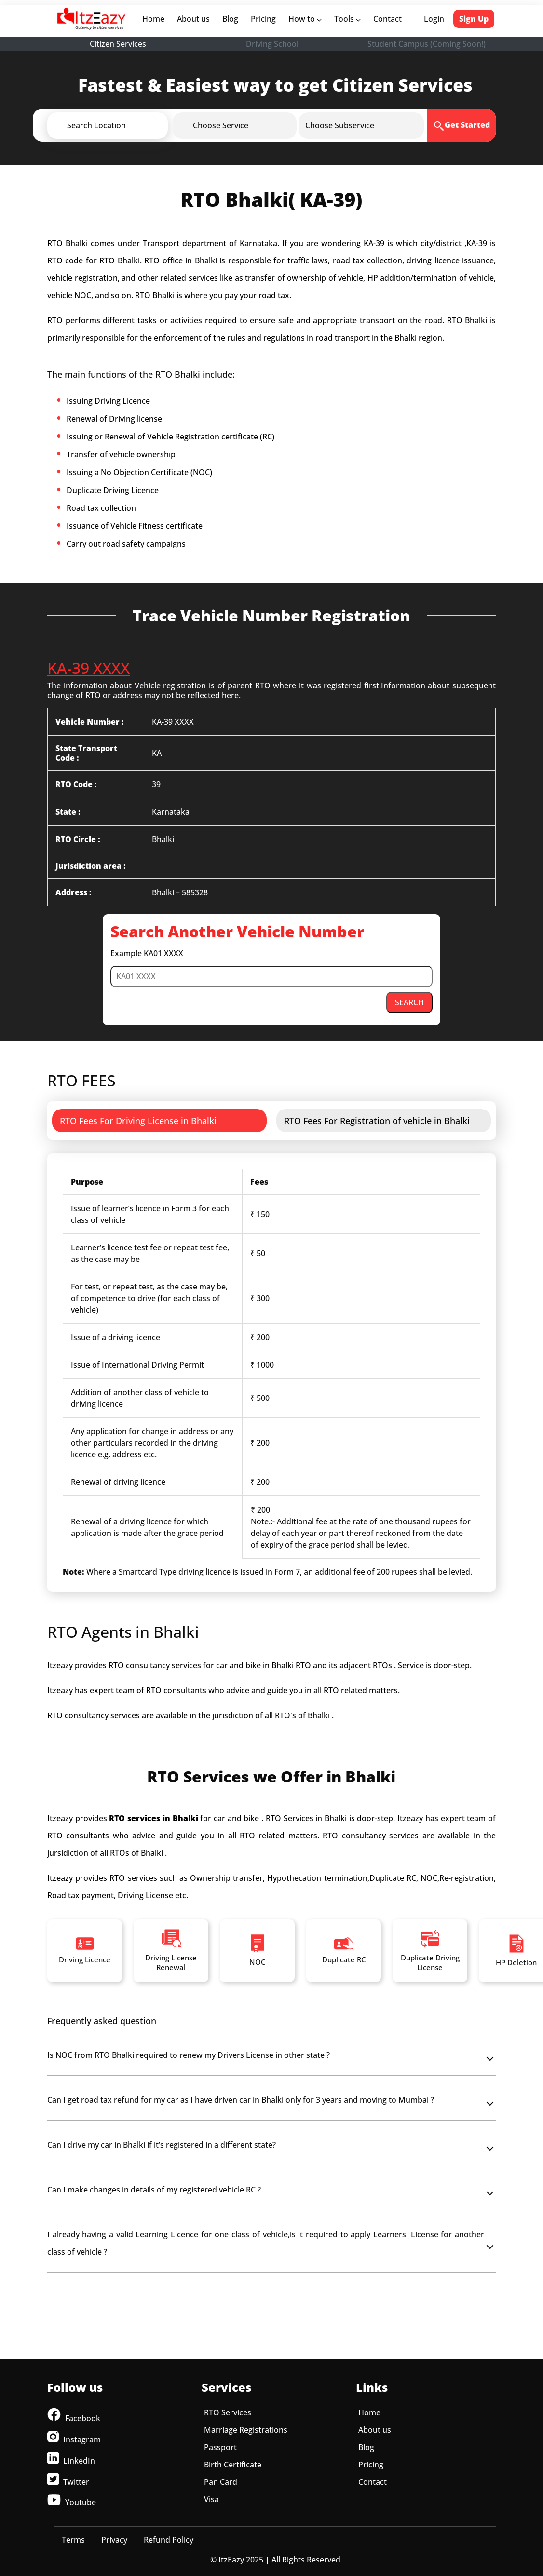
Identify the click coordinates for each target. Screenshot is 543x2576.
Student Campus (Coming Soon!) (426, 44)
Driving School (272, 44)
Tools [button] (347, 19)
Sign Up (474, 19)
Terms (73, 2540)
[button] (123, 125)
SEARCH (409, 1002)
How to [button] (305, 19)
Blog (230, 19)
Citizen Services (118, 44)
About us (195, 19)
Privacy (114, 2540)
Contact (387, 19)
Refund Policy (168, 2540)
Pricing (263, 19)
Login (434, 19)
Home (155, 19)
